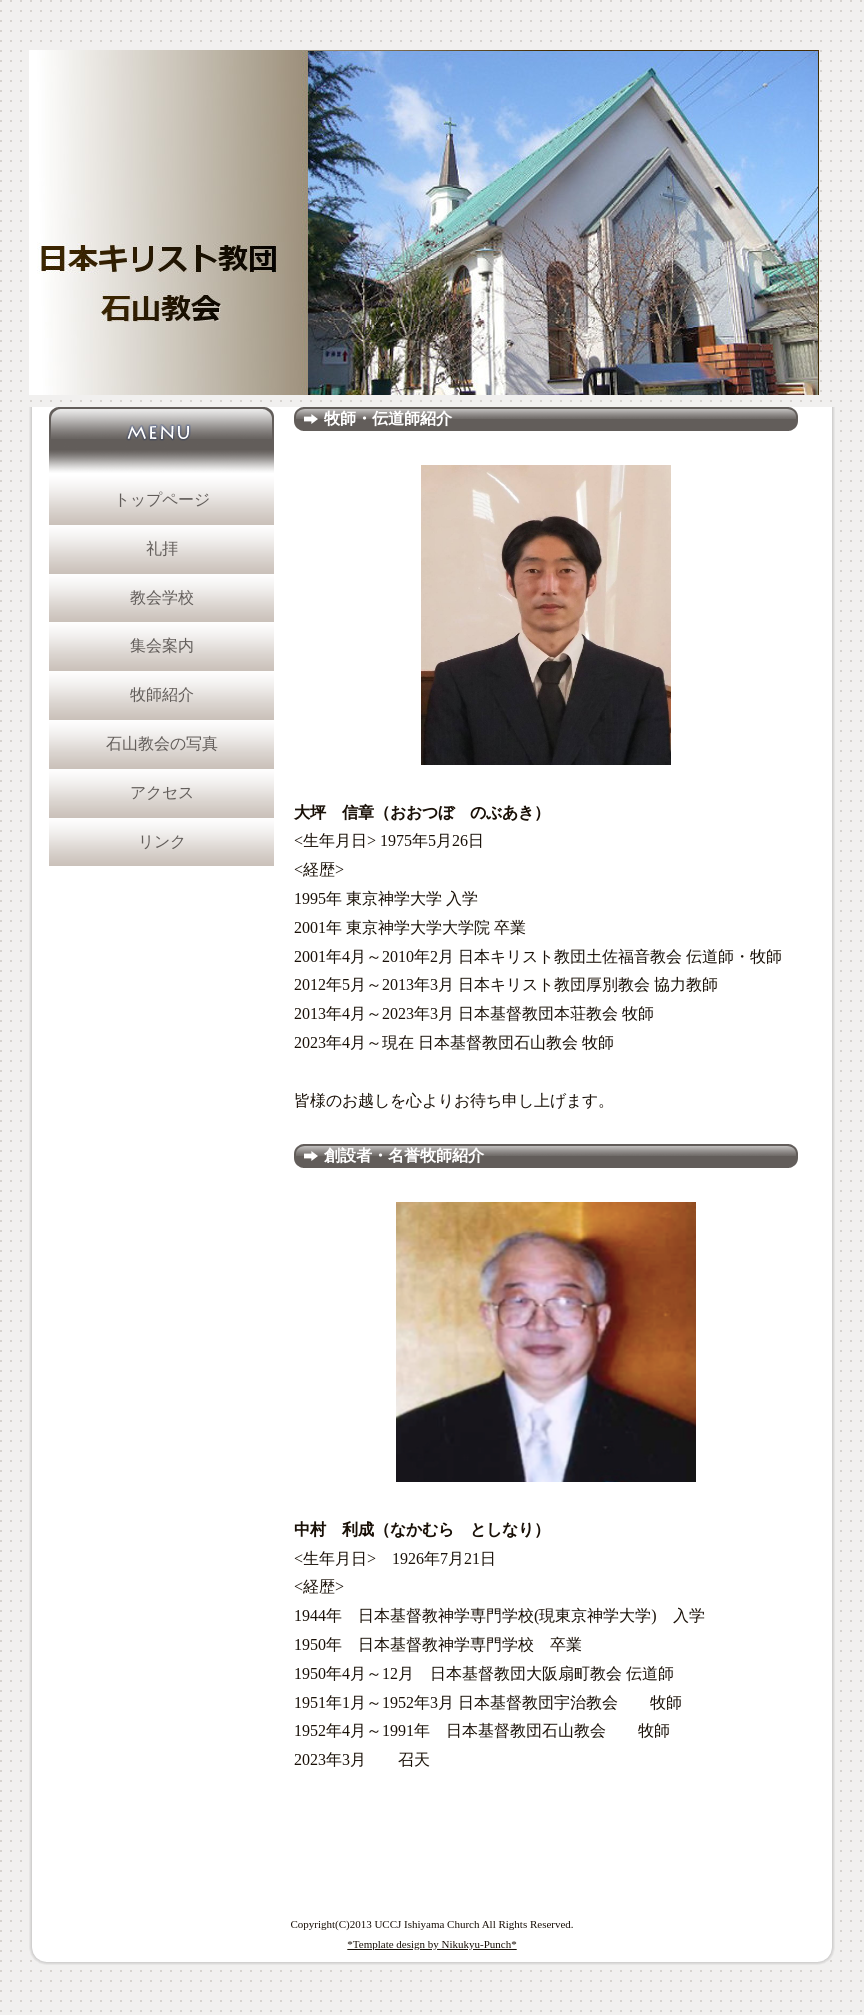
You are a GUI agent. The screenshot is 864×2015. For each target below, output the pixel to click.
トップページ (162, 499)
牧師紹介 (162, 694)
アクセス (162, 792)
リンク (162, 841)
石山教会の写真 (162, 743)
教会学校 (162, 597)
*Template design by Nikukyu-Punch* (431, 1944)
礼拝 (162, 548)
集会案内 (162, 645)
